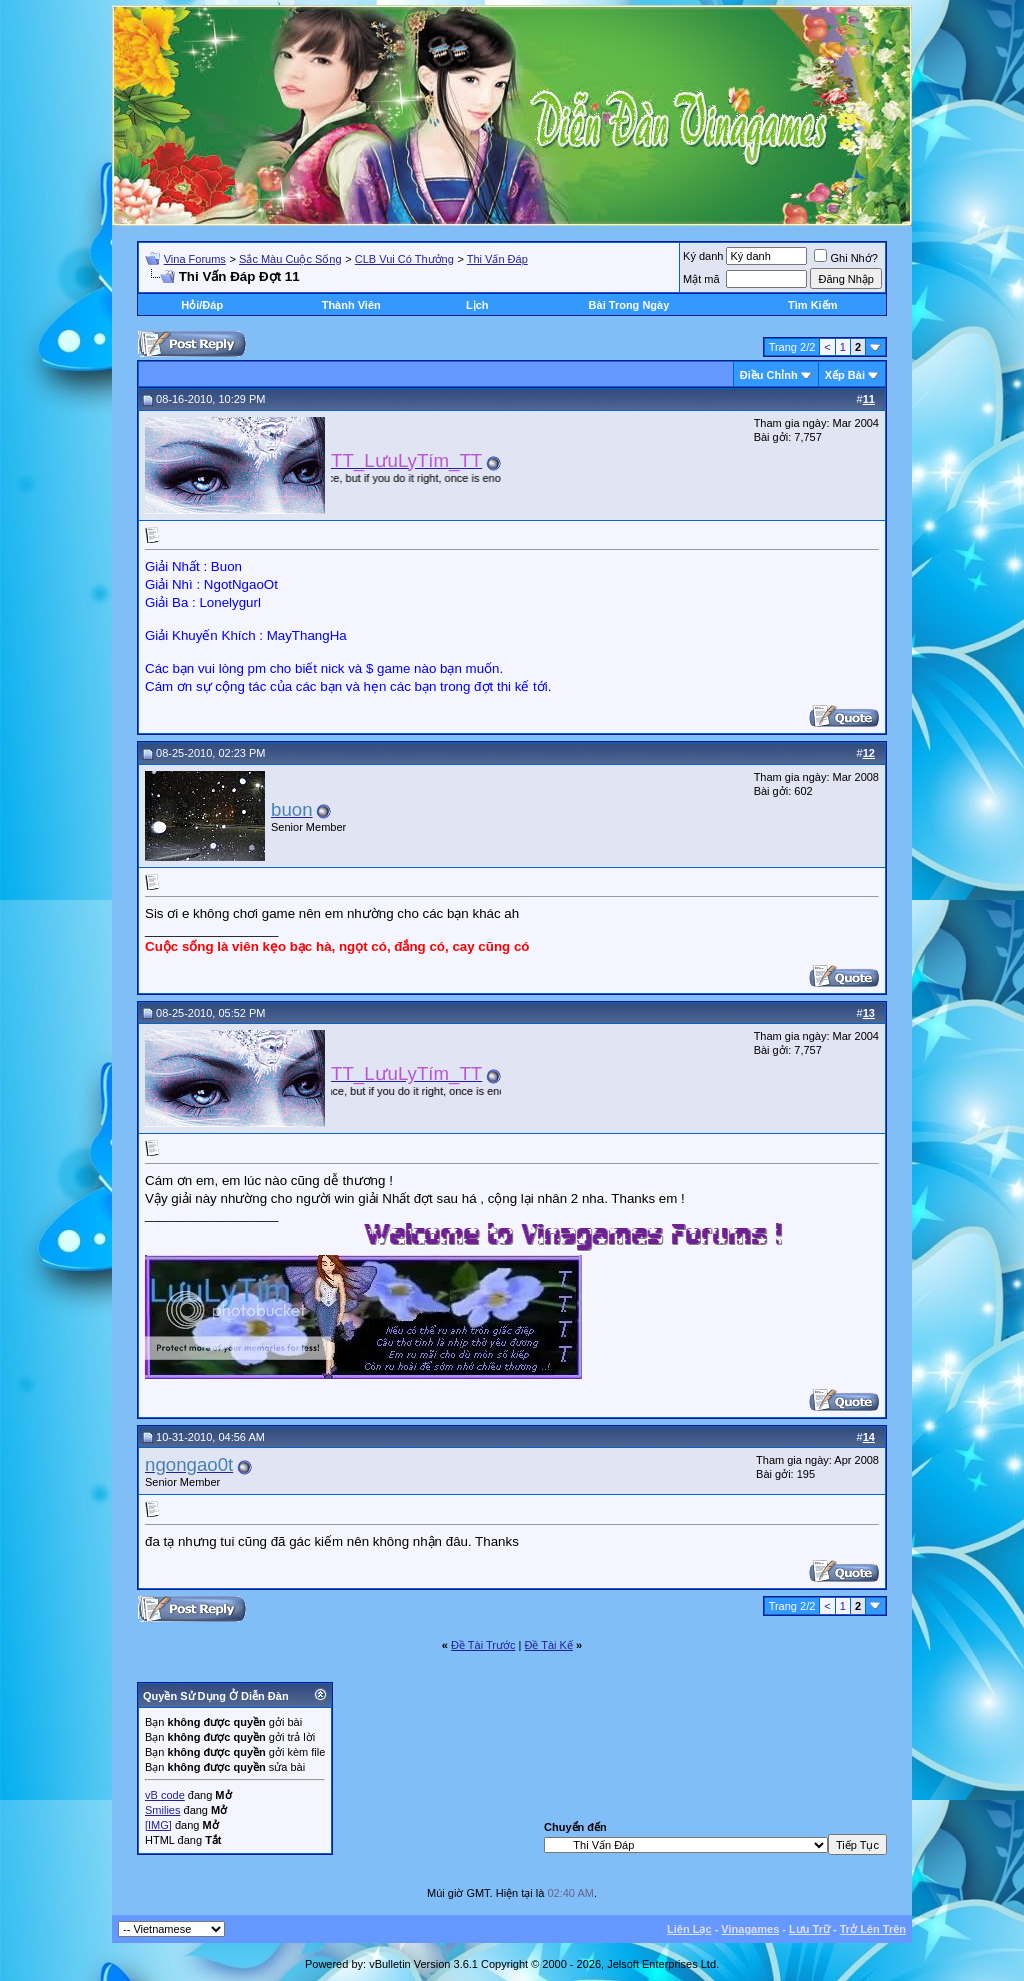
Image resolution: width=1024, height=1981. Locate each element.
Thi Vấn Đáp (497, 259)
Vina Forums (195, 259)
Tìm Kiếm (812, 305)
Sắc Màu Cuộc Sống (290, 259)
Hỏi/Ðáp (202, 305)
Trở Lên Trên (873, 1929)
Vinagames (750, 1929)
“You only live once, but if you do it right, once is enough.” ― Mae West (443, 478)
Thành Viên (351, 305)
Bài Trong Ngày (629, 305)
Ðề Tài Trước (483, 1645)
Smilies (162, 1810)
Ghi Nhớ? (845, 258)
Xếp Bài (845, 375)
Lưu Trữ (809, 1929)
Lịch (477, 305)
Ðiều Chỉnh (769, 375)
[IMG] (158, 1825)
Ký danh (703, 256)
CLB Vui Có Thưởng (404, 259)
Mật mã (701, 279)
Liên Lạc (689, 1929)
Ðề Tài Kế (548, 1645)
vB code (165, 1795)
